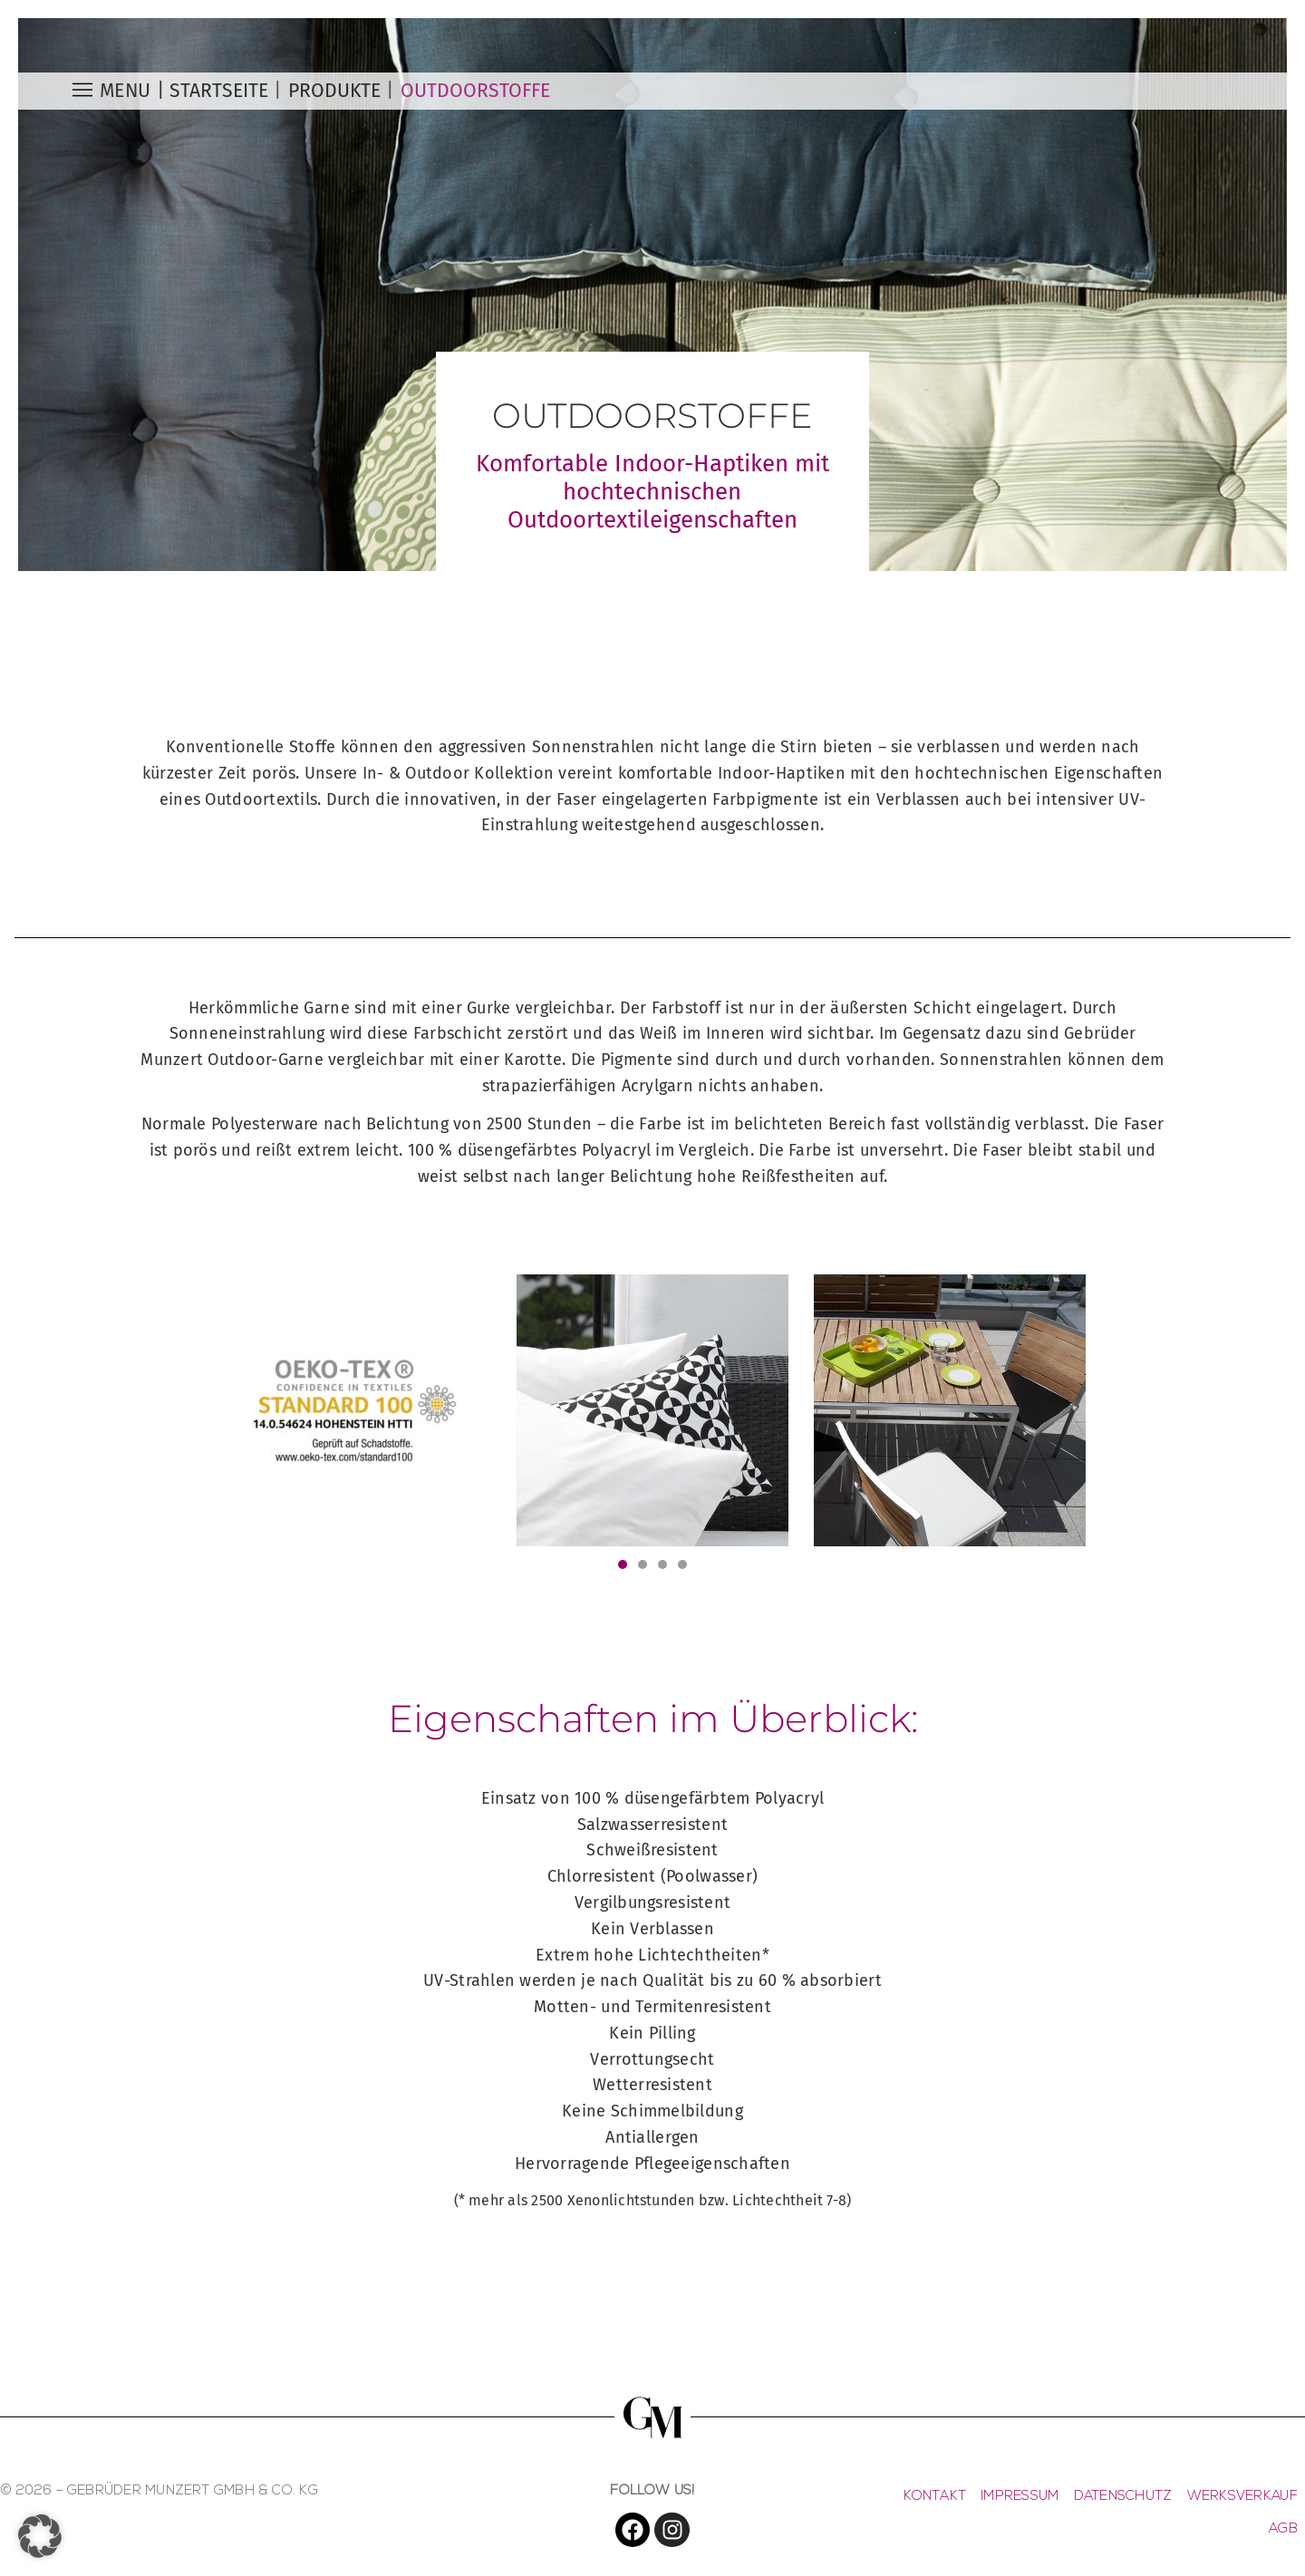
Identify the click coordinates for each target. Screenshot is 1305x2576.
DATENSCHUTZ (1123, 2496)
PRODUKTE (334, 90)
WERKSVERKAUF (1242, 2496)
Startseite (218, 90)
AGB (1283, 2529)
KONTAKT (935, 2496)
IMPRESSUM (1019, 2496)
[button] (622, 1564)
